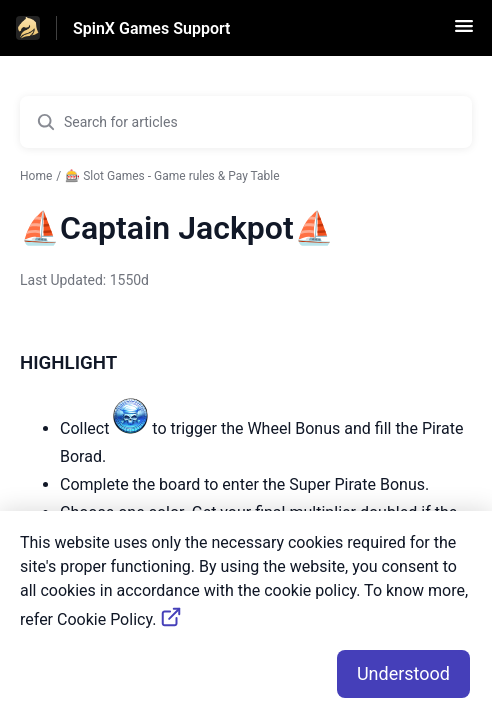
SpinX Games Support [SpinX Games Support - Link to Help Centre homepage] (151, 28)
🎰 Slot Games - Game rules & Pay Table (172, 176)
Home (36, 176)
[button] (464, 32)
